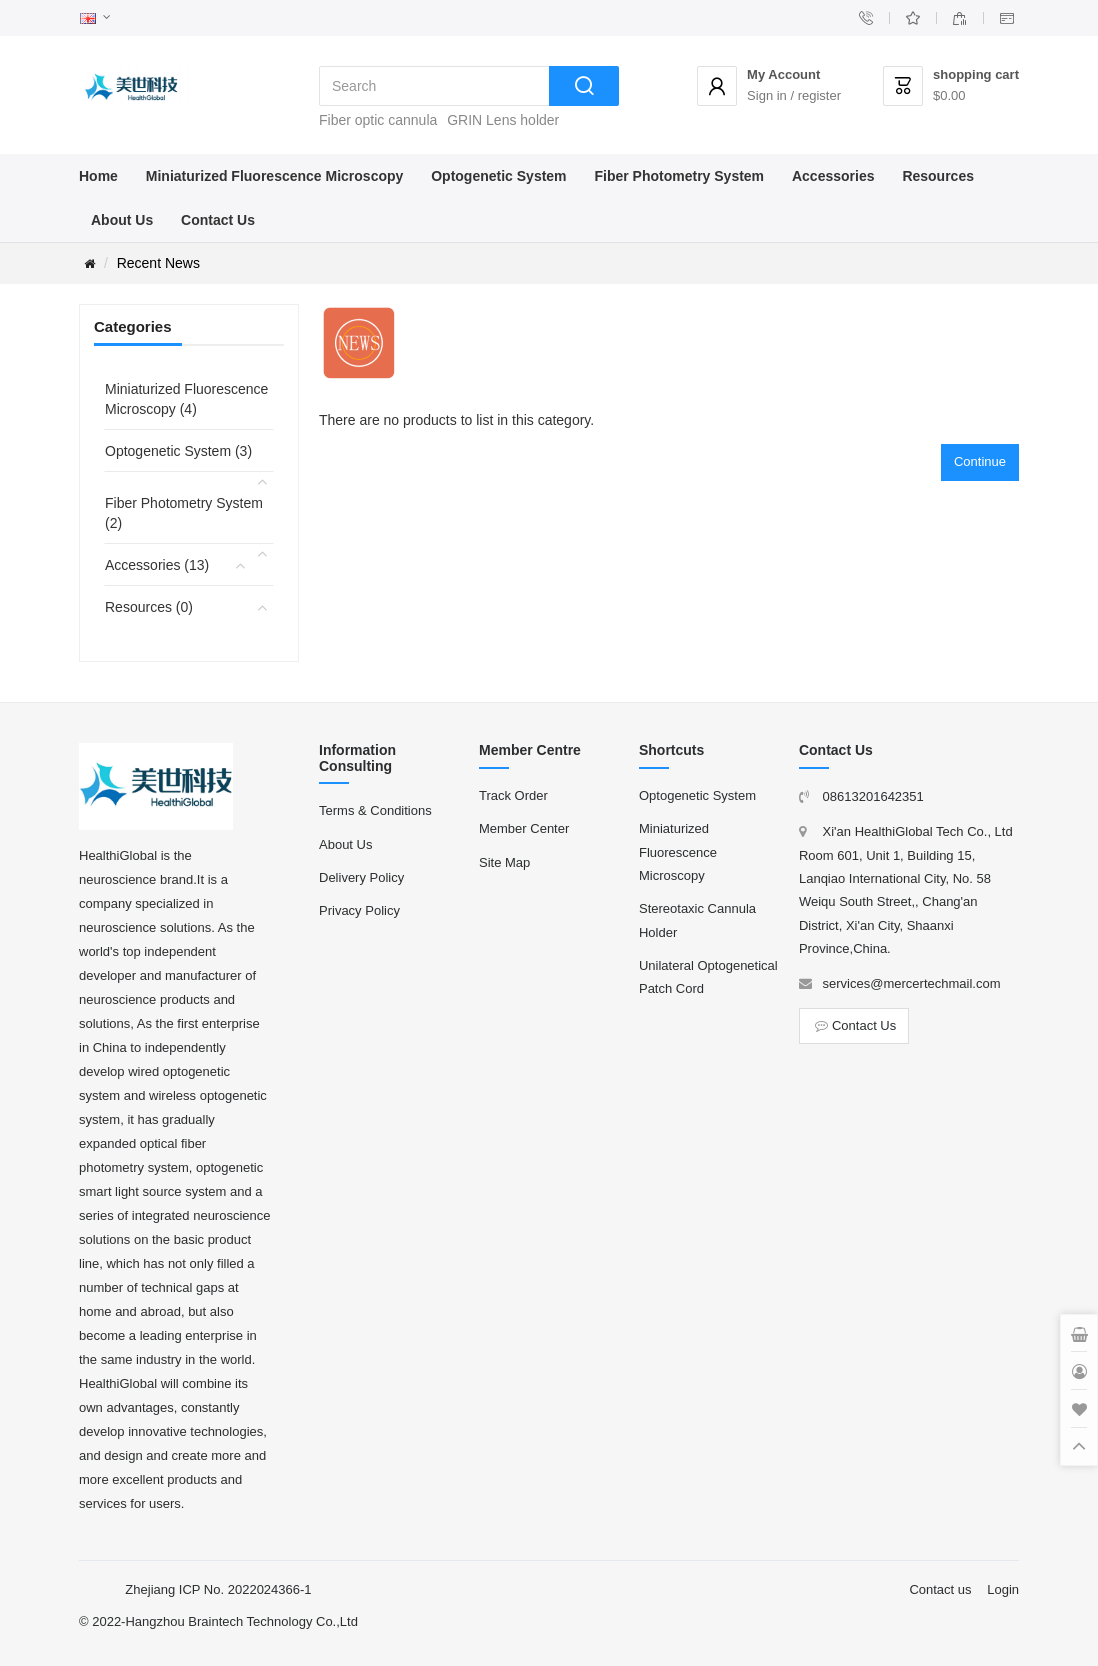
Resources (938, 176)
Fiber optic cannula (378, 120)
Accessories (833, 176)
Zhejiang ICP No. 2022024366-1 (218, 1589)
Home (98, 176)
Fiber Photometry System (679, 176)
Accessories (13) (157, 565)
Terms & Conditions (375, 810)
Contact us (940, 1589)
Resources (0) (149, 607)
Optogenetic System (498, 176)
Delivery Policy (361, 877)
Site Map (504, 862)
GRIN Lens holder (503, 120)
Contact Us (218, 220)
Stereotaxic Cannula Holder (697, 920)
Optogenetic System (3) (178, 451)
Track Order (513, 795)
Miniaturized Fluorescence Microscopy (275, 176)
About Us (122, 220)
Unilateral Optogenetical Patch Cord (708, 977)
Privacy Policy (359, 910)
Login (1003, 1589)
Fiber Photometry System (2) (184, 513)
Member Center (524, 828)
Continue (980, 461)
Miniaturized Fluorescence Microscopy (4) (186, 399)
